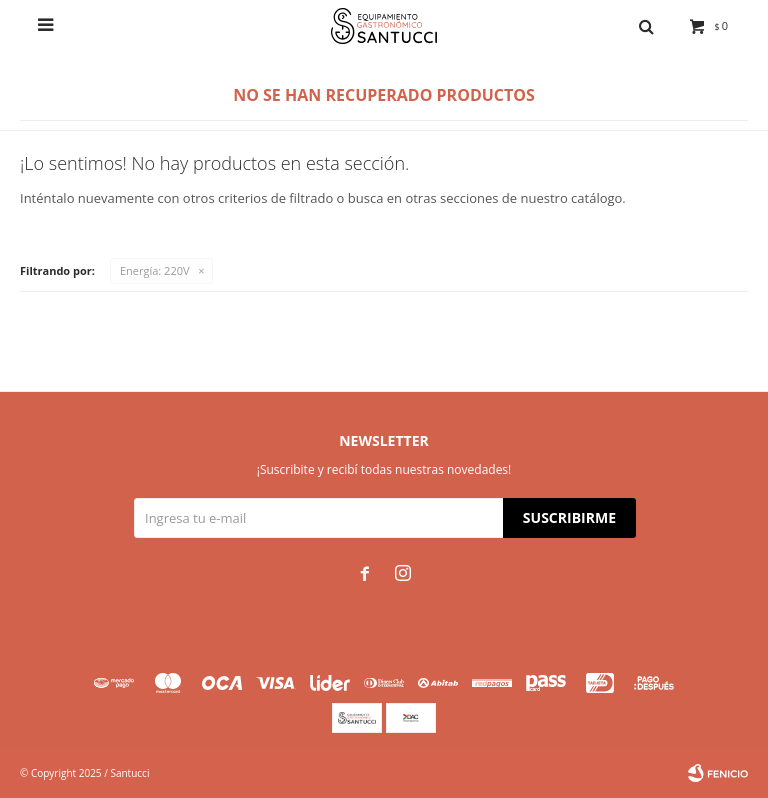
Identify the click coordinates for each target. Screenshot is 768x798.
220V (155, 270)
